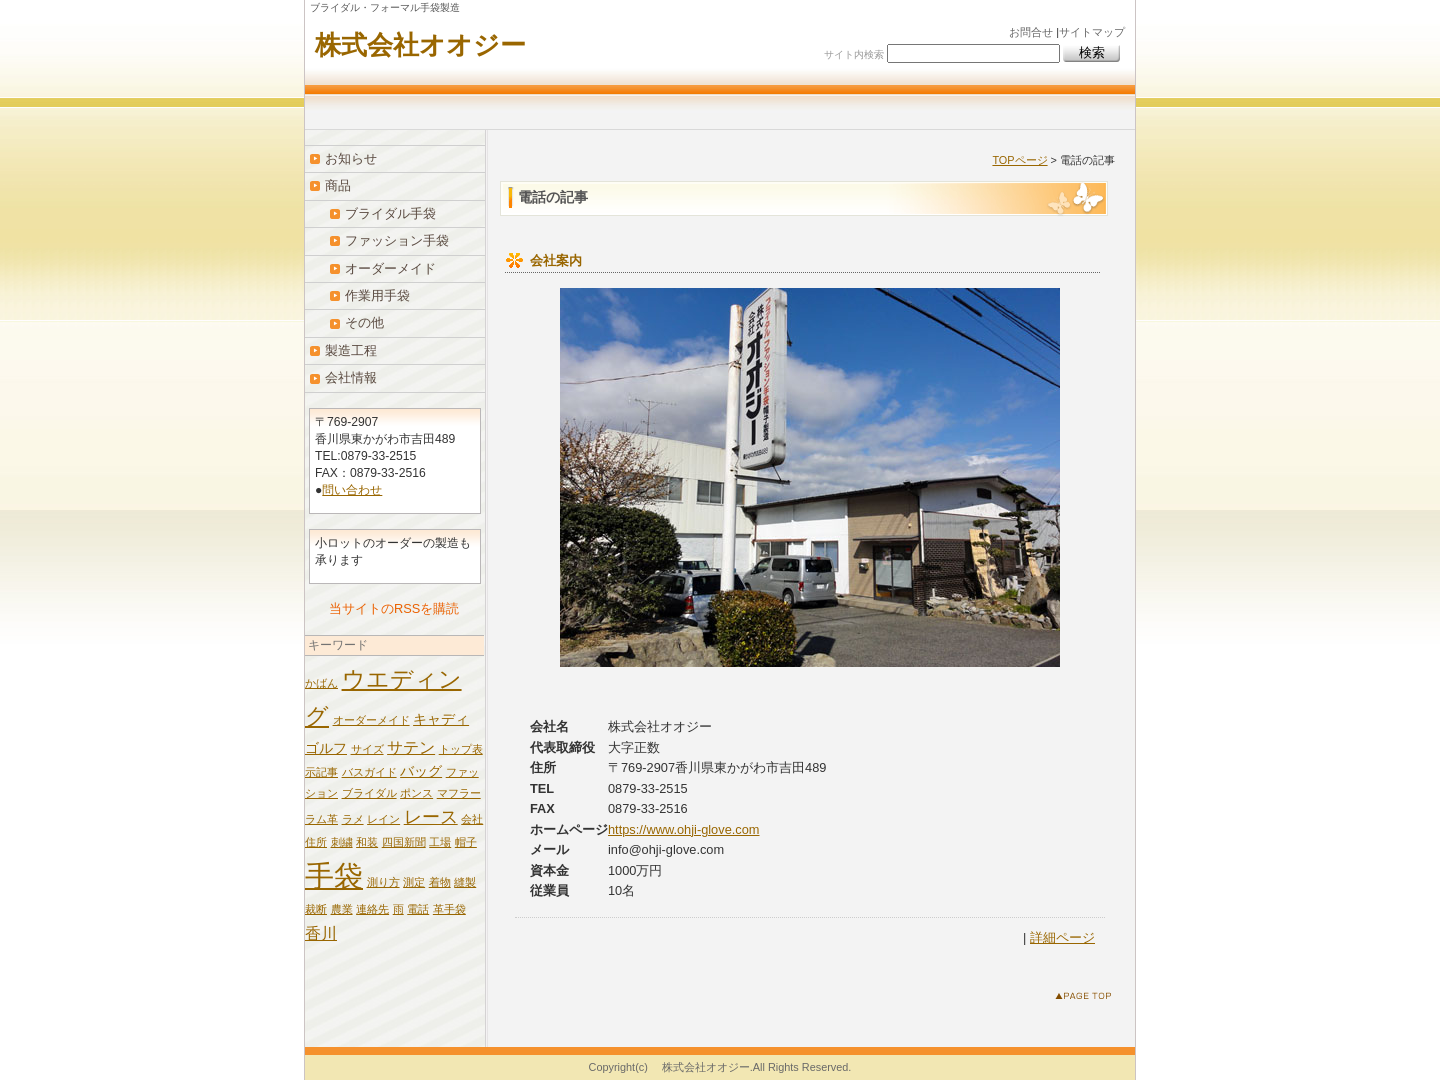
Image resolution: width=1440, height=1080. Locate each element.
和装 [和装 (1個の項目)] (367, 842)
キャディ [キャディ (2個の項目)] (441, 719)
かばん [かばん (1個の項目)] (321, 683)
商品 (338, 185)
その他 (364, 322)
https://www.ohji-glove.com (684, 829)
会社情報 (351, 377)
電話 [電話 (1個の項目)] (418, 909)
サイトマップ (1092, 32)
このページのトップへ (1087, 999)
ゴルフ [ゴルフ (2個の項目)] (326, 748)
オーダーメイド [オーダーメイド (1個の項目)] (371, 720)
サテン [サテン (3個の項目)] (411, 747)
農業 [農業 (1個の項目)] (342, 909)
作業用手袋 (377, 295)
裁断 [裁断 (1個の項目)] (316, 909)
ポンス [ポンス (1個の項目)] (416, 793)
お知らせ (351, 158)
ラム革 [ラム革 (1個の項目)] (321, 819)
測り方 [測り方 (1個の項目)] (383, 882)
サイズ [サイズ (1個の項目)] (367, 749)
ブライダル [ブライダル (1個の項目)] (369, 793)
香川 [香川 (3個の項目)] (321, 933)
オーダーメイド (390, 268)
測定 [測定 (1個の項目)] (414, 882)
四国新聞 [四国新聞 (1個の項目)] (404, 842)
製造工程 (351, 350)
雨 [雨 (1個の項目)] (398, 909)
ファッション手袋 (397, 240)
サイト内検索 (854, 54)
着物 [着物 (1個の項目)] (440, 882)
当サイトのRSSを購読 (394, 608)
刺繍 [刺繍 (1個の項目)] (342, 842)
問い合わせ (352, 490)
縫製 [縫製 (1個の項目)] (465, 882)
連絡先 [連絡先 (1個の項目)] (372, 909)
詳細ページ (1062, 937)
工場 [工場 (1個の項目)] (440, 842)
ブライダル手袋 (390, 213)
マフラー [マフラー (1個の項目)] (459, 793)
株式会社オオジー (420, 45)
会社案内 (556, 260)
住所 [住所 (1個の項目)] (316, 842)
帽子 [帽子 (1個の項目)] (466, 842)
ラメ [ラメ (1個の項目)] (353, 819)
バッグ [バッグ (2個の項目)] (421, 771)
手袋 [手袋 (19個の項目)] (334, 875)
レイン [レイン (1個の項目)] (383, 819)
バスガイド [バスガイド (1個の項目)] (369, 772)
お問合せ (1031, 32)
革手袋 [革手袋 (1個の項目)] (449, 909)
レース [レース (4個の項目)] (431, 817)
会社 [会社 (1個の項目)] (472, 819)
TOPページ (1019, 160)
